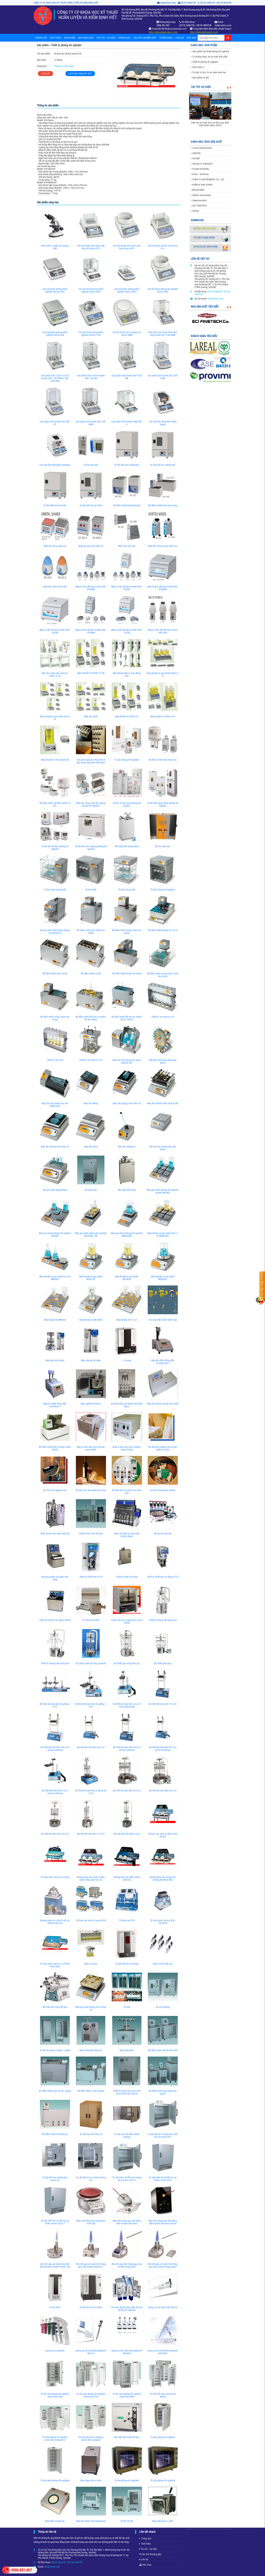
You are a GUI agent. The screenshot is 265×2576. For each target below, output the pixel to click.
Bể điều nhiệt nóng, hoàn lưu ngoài (127, 914)
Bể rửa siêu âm (163, 829)
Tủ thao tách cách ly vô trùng (55, 1860)
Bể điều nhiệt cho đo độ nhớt (163, 2033)
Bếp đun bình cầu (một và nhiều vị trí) (55, 657)
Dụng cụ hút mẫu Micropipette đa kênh (127, 2335)
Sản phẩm (69, 37)
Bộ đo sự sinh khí (163, 1516)
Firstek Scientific (200, 169)
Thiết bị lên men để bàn (91, 1516)
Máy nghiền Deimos (91, 1386)
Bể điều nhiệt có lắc (91, 956)
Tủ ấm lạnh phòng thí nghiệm (55, 2463)
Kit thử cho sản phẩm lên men (91, 1473)
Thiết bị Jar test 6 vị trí (163, 1000)
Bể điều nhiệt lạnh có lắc (55, 956)
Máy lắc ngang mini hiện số (127, 1086)
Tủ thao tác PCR (127, 1903)
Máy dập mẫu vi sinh (91, 2463)
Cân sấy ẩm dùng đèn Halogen (55, 448)
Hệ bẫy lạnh (91, 1173)
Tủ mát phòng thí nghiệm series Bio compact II (55, 2421)
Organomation (199, 200)
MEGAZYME (197, 190)
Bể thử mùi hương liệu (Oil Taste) (163, 1131)
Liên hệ (179, 37)
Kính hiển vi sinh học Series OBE (55, 230)
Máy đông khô (127, 2033)
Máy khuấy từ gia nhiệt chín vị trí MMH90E (163, 1217)
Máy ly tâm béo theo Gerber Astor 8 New (127, 1431)
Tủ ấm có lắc (127, 2504)
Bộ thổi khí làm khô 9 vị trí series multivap (55, 1775)
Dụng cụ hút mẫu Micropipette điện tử (91, 2335)
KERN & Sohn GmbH (201, 184)
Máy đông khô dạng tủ (91, 2033)
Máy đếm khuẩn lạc (55, 2504)
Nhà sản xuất (86, 37)
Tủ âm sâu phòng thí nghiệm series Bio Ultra (55, 2378)
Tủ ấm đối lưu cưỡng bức (127, 448)
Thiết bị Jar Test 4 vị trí (91, 1043)
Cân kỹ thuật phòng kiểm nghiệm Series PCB (91, 316)
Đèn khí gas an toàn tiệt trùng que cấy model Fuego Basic (163, 2248)
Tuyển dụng (166, 37)
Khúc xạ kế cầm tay (163, 1947)
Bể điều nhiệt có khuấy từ (55, 2117)
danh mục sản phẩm (204, 45)
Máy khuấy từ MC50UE (91, 1303)
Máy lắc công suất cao (55, 529)
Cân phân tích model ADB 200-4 (127, 406)
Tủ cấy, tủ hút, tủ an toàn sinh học (208, 72)
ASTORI (195, 158)
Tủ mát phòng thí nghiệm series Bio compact (91, 2421)
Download (124, 37)
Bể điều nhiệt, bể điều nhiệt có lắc (55, 787)
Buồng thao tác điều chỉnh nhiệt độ (127, 1861)
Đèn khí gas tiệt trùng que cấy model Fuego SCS (127, 2248)
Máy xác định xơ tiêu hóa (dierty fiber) (127, 1518)
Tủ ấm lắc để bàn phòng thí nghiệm (55, 830)
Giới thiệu (55, 37)
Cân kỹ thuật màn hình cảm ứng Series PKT (127, 230)
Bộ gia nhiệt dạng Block (55, 1173)
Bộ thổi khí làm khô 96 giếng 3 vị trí (55, 1688)
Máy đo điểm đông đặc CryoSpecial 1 (163, 1344)
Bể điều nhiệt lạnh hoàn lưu (163, 743)
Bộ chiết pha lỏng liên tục (127, 1646)
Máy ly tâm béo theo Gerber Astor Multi (91, 1431)
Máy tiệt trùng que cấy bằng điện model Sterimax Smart (163, 2205)
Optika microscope (201, 195)
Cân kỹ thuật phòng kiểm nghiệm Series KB (55, 316)
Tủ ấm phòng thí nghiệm (163, 872)
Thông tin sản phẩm (64, 66)
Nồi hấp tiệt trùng (127, 1173)
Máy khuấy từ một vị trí (127, 699)
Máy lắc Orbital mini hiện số (55, 1129)
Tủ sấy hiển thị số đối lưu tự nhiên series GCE (163, 2162)
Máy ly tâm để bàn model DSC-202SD (55, 614)
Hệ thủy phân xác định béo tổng (55, 1561)
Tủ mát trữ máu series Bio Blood (163, 2378)
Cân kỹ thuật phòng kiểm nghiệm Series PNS (91, 273)
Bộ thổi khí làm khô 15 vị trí (163, 1687)
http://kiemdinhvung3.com (204, 32)
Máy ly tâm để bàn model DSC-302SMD (91, 571)
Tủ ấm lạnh (91, 872)
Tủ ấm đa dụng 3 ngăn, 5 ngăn (55, 2033)
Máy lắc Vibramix (127, 1129)
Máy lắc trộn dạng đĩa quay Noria (163, 1044)
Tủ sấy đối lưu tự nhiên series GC (91, 2162)
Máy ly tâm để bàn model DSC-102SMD (91, 614)
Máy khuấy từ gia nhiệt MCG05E (127, 1261)
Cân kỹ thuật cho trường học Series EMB (127, 316)
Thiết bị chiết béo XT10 (91, 1560)
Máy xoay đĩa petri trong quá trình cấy (91, 2205)
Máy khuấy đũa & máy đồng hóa (127, 657)
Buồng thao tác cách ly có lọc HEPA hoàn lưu (55, 1904)
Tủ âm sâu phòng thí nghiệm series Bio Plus (91, 2378)
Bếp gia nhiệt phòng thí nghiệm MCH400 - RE (91, 1217)
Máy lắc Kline (91, 1129)
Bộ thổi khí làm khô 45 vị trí (127, 1773)
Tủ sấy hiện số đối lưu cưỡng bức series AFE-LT (127, 2162)
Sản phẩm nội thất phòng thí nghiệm (210, 51)
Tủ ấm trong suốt (127, 872)
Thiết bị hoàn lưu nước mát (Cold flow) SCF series (127, 2075)
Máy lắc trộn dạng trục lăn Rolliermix (55, 1087)
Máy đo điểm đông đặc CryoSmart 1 (55, 1388)
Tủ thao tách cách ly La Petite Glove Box (55, 1948)
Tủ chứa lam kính (91, 1603)
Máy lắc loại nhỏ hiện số (91, 529)
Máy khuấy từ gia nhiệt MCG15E (91, 1261)
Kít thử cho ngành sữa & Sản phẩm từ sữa (163, 1431)
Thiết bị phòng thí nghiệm (66, 45)
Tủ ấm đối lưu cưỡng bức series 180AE (127, 1604)
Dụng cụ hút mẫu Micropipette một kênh (163, 2335)
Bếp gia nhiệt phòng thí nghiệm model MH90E (163, 1174)
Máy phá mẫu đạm (55, 1343)
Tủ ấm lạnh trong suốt (55, 872)
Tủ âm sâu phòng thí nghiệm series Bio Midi (127, 2378)
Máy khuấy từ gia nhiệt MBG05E (163, 1261)
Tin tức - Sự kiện (148, 2549)
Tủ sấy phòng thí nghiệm (127, 743)
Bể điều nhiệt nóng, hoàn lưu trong (55, 1001)
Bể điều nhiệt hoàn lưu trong (163, 488)
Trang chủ (41, 37)
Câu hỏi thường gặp (144, 37)
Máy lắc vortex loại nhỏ (55, 569)
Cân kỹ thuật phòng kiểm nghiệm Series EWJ (127, 273)
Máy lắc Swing (91, 1086)
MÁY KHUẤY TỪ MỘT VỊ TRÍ (91, 656)
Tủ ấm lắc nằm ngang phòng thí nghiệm (91, 830)
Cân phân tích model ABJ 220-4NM (91, 406)
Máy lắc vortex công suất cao (163, 529)
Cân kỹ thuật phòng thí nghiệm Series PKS (163, 273)
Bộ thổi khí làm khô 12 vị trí (91, 1817)
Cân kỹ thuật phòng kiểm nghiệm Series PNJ (55, 273)
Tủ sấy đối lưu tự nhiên (91, 488)
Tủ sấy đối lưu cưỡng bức (163, 448)
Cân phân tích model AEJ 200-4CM (163, 360)
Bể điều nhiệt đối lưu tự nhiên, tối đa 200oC (91, 1001)
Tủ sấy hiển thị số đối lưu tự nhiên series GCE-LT (55, 2205)
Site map (192, 37)
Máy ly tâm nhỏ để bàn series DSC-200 (163, 614)
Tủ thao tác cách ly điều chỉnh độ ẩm (163, 1818)
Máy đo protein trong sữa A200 (163, 1386)
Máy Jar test (91, 1947)
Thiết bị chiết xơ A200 (127, 1560)
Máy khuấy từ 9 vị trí (127, 1303)
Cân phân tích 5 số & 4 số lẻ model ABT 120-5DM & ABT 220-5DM (55, 361)
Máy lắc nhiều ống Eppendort (91, 2504)
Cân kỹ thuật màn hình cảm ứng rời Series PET (91, 230)
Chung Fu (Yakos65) (202, 163)
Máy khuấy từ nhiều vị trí (163, 699)
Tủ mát (127, 1990)
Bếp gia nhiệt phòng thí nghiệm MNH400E (127, 1217)
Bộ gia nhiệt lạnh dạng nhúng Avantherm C (55, 914)
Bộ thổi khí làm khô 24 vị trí (55, 1817)
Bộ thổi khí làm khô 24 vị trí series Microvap (127, 1688)
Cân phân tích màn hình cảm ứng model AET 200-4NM (163, 316)
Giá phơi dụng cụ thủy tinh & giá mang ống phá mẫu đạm (91, 744)
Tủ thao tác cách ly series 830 (91, 1903)
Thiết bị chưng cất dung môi (163, 1603)
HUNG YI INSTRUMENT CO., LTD (207, 179)
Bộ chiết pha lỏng (163, 1646)
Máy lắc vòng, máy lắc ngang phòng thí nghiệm (91, 787)
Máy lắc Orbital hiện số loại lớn (163, 1086)
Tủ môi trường (163, 1990)
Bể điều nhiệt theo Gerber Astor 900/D (55, 1431)
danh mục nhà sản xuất (206, 141)
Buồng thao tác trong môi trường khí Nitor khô (163, 1861)
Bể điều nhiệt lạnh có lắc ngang (55, 2074)
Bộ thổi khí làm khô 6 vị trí (127, 1817)
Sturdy (195, 211)
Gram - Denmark (200, 174)
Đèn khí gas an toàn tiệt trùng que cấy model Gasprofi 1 (91, 2248)
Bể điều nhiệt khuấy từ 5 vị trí (163, 913)
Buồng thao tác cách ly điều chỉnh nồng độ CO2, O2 (91, 1861)
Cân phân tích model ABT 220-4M (127, 360)
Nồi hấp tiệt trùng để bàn (55, 1990)
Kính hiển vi (197, 67)
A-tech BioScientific (201, 148)
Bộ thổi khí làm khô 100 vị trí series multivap (55, 1731)
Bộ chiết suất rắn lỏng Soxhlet (91, 1646)
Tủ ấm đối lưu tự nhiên (55, 488)
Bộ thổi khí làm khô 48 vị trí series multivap (127, 1731)
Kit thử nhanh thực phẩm (163, 1473)
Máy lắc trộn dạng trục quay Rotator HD (127, 1044)
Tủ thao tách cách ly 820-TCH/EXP (163, 1904)
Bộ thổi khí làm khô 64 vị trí (91, 1730)
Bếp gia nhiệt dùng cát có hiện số (91, 1991)
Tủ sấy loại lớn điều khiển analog (127, 2118)
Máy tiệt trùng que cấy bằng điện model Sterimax (127, 2205)
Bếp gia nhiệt (91, 699)
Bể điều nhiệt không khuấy (127, 488)
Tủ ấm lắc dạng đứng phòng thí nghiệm (163, 787)
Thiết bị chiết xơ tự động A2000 (55, 1603)
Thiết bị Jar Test (55, 1043)
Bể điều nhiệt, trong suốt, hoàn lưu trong (163, 958)
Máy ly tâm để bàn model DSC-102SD (127, 614)
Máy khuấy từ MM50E (55, 1303)
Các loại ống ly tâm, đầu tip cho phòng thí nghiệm (127, 2291)
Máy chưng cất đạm (91, 1343)
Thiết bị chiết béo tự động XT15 (163, 1560)
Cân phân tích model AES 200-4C (55, 406)
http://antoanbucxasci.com (163, 32)
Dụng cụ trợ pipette (55, 2333)
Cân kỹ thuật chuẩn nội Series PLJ (163, 230)
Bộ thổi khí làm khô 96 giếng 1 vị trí (91, 1688)
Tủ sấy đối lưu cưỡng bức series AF (55, 2162)
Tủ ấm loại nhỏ (91, 448)
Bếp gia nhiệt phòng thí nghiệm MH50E (55, 1217)
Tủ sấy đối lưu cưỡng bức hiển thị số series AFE (163, 2118)
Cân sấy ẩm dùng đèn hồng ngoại (163, 406)
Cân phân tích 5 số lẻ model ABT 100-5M (91, 360)
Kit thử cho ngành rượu (55, 1473)
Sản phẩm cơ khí (200, 77)
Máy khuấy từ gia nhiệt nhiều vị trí (163, 657)
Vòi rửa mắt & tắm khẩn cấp (163, 1303)
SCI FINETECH (199, 205)
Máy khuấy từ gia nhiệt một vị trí (55, 701)
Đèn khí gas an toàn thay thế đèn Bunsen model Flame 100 (55, 2248)
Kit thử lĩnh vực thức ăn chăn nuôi (127, 1474)
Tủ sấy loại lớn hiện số (91, 2117)
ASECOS (195, 153)
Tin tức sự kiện (201, 87)
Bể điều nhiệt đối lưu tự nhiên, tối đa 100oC (127, 1001)
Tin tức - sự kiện (106, 37)
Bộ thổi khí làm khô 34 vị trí (163, 1773)
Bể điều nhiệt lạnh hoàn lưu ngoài (91, 914)
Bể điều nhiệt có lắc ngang (91, 2074)
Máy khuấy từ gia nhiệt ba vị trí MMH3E (55, 1261)
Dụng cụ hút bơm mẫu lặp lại (163, 2290)
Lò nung (127, 1343)
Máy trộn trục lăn (127, 529)
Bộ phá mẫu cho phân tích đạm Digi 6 (127, 1388)
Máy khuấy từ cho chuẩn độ (55, 743)
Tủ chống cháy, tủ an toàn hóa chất (209, 56)
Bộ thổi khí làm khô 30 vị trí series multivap (163, 1731)
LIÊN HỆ (45, 73)
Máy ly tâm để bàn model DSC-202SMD (163, 571)
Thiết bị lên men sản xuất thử (55, 1516)
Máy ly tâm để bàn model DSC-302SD (127, 571)
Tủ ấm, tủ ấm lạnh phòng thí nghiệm (127, 787)
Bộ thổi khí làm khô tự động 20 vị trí (91, 1775)
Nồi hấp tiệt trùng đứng (127, 829)
